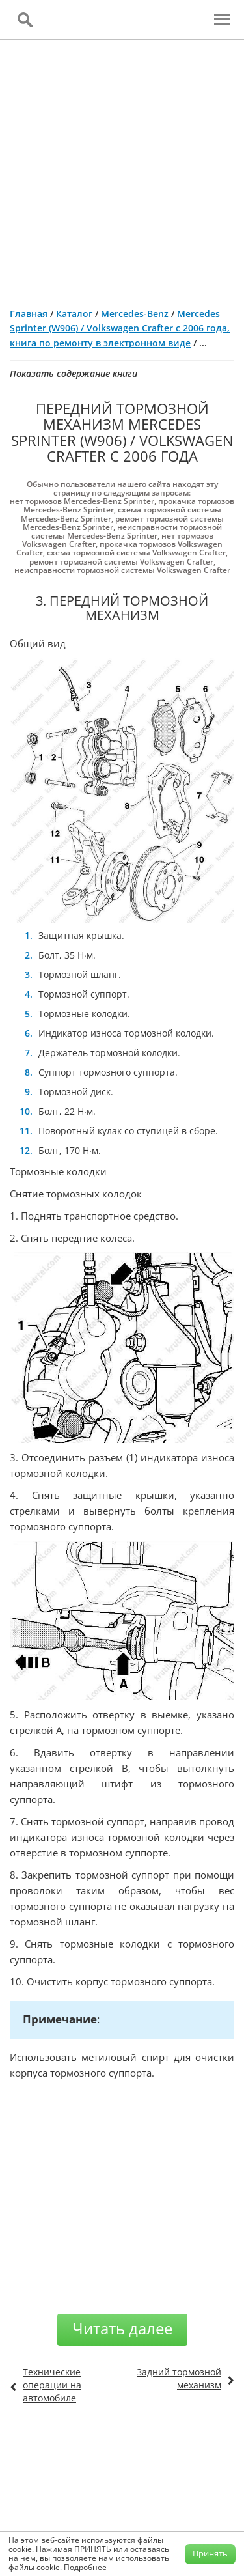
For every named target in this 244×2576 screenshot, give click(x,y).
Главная (28, 313)
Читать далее (122, 2328)
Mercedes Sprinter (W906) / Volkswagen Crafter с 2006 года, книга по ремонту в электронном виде (120, 328)
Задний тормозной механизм (179, 2378)
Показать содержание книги (73, 373)
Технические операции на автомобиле (52, 2385)
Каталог (74, 313)
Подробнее (85, 2567)
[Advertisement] (122, 168)
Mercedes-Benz (135, 313)
